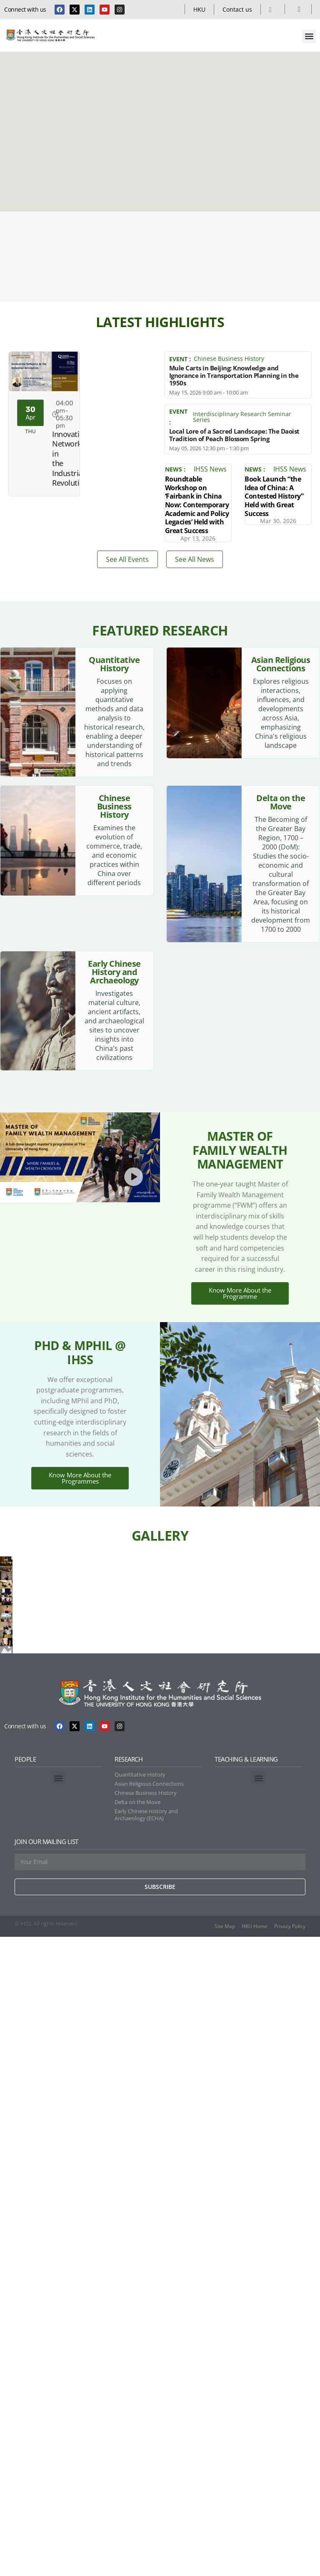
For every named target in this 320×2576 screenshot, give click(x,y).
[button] (309, 36)
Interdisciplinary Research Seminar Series (242, 417)
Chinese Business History (229, 359)
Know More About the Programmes (80, 1590)
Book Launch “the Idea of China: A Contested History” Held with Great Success (274, 495)
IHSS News (210, 469)
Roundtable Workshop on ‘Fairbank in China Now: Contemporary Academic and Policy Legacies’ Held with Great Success (197, 504)
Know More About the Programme (240, 1357)
